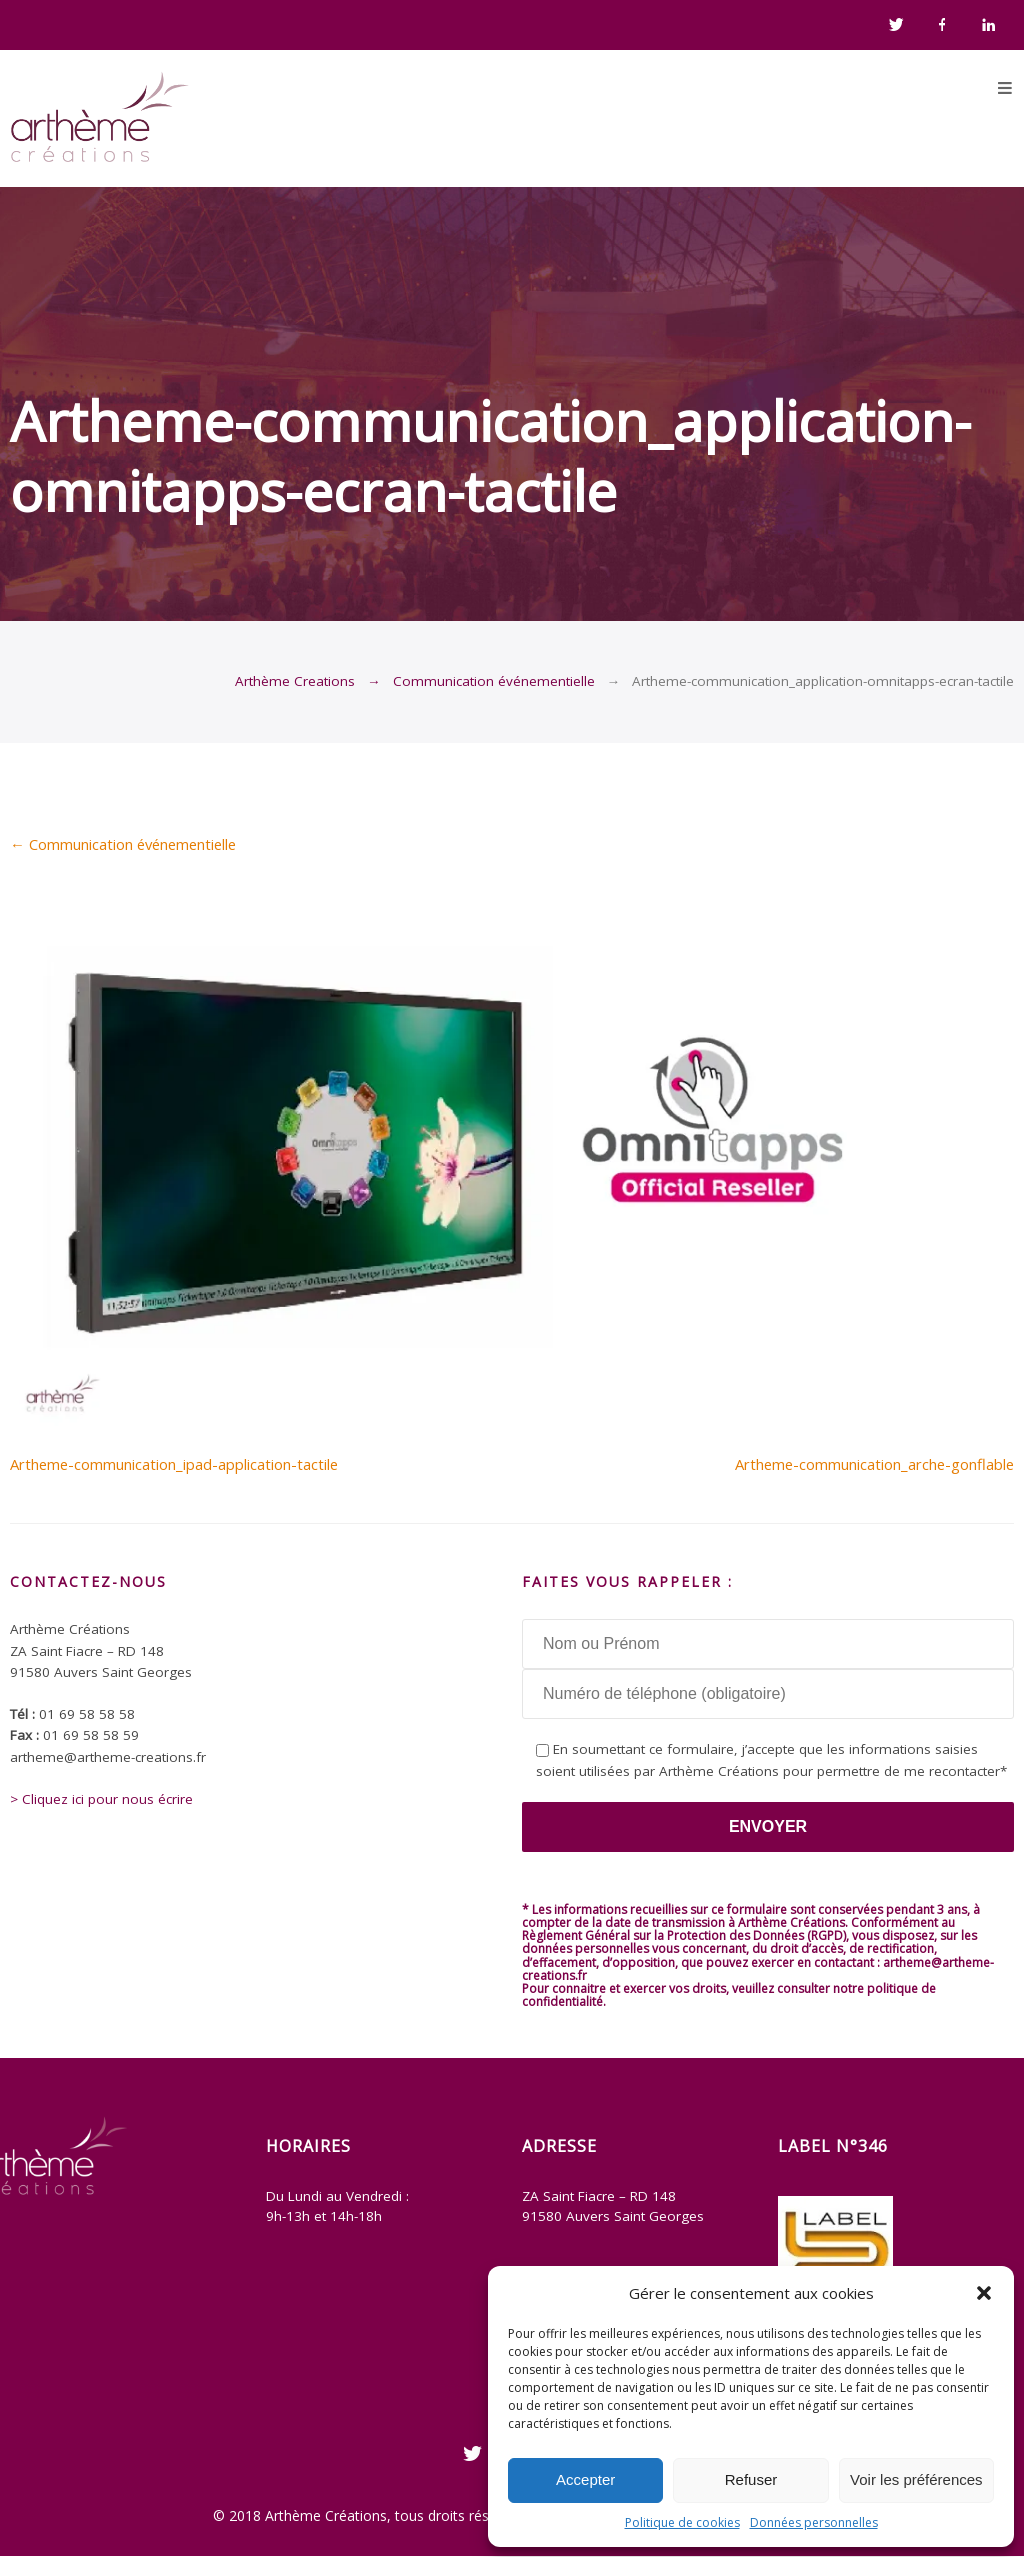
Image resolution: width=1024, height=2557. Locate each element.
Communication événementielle (494, 681)
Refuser (751, 2479)
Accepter (585, 2479)
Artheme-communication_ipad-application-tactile (174, 1464)
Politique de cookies (682, 2522)
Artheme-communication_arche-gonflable (874, 1464)
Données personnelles (814, 2522)
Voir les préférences (916, 2479)
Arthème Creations (295, 681)
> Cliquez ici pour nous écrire (101, 1799)
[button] (984, 2293)
